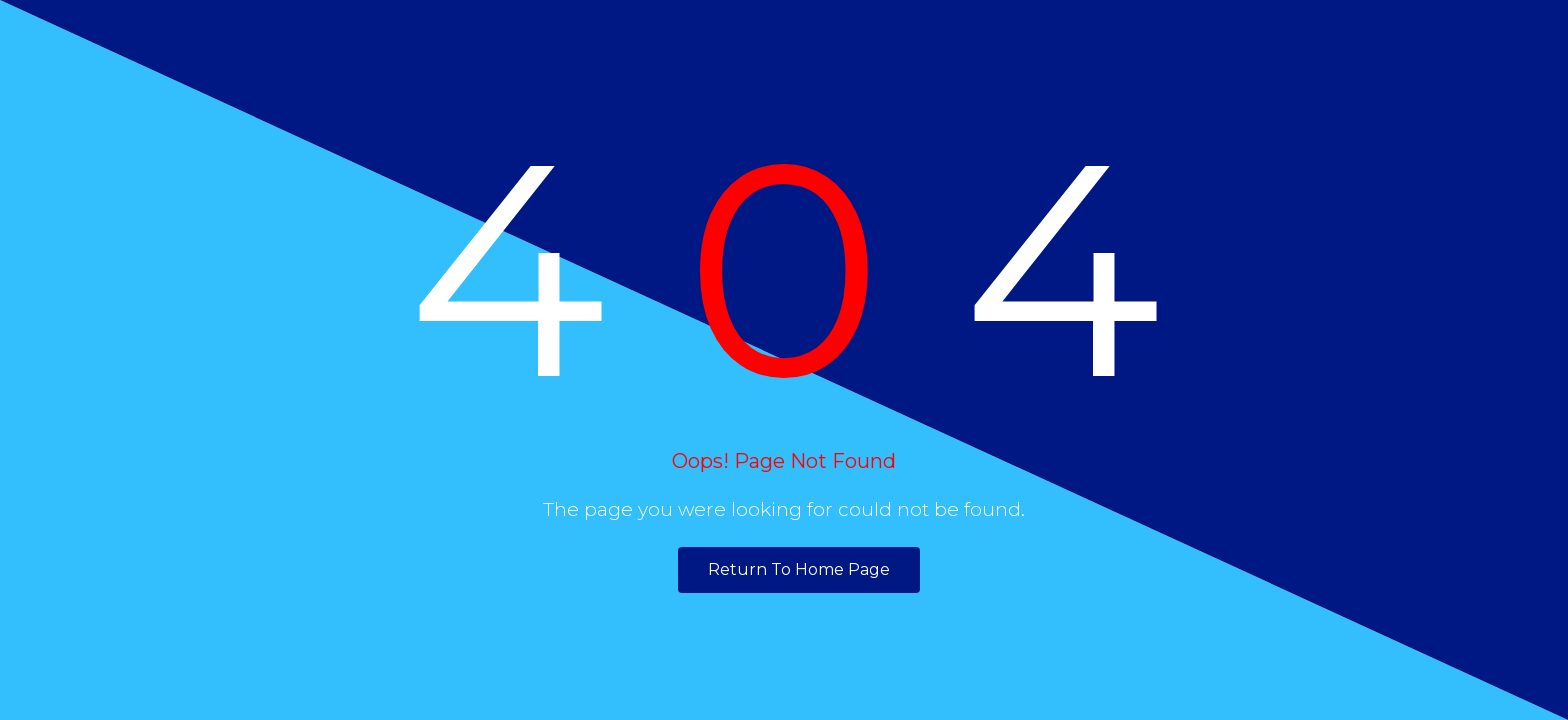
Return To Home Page (799, 569)
